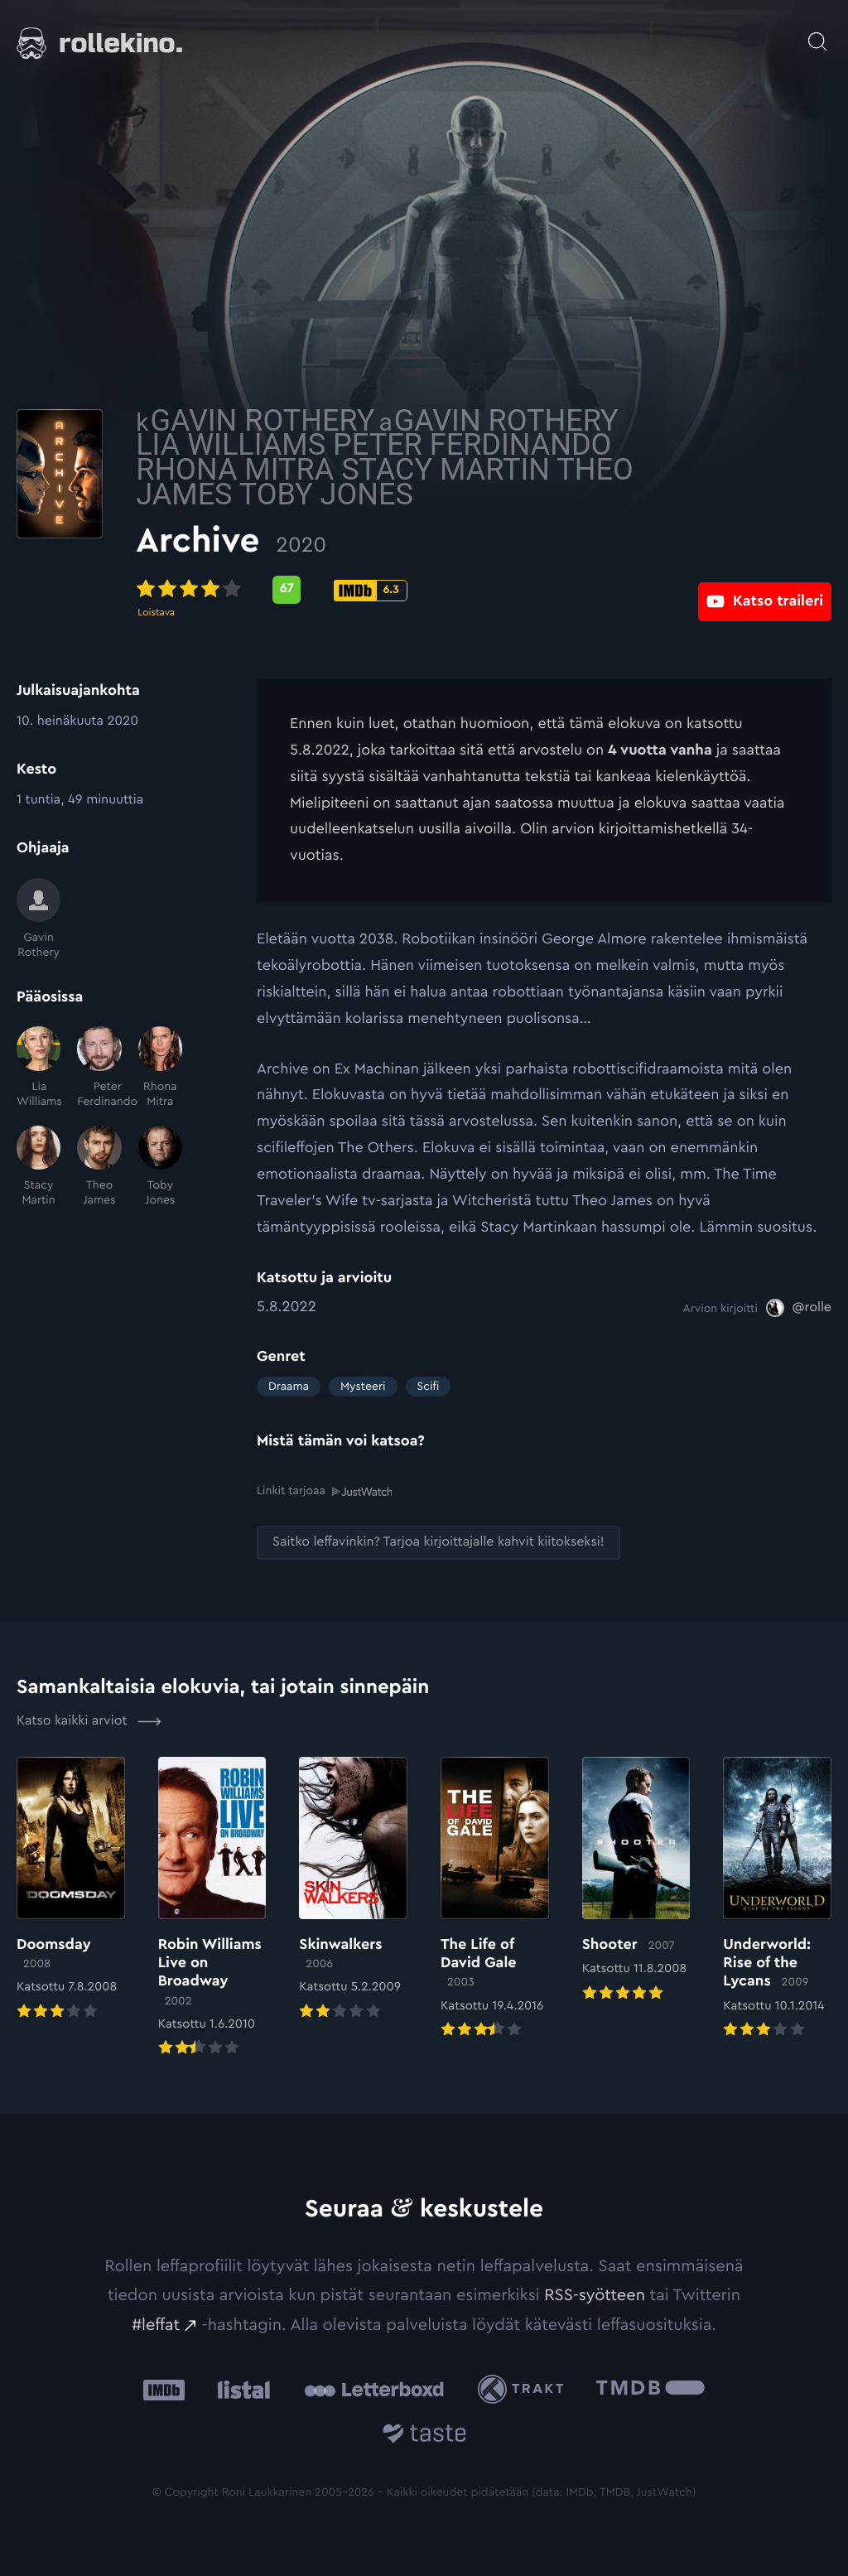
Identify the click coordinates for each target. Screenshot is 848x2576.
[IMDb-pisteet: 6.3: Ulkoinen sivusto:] (491, 590)
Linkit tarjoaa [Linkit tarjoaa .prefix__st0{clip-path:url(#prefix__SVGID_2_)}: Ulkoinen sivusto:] (324, 1491)
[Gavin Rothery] (38, 919)
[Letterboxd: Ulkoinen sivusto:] (374, 2388)
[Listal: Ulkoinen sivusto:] (239, 2389)
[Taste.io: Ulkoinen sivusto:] (424, 2435)
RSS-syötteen (594, 2294)
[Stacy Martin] (38, 1167)
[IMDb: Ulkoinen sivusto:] (164, 2389)
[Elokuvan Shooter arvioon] (636, 1880)
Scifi (428, 1386)
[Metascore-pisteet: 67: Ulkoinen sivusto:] (407, 590)
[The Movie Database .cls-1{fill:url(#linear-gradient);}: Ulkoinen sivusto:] (650, 2389)
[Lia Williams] (38, 1067)
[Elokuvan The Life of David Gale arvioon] (495, 1898)
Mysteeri (362, 1386)
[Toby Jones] (160, 1167)
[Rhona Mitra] (160, 1067)
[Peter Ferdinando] (99, 1067)
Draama (288, 1386)
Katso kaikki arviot (89, 1720)
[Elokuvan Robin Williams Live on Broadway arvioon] (212, 1907)
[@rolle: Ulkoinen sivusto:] (798, 1308)
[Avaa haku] (817, 33)
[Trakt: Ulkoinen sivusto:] (525, 2389)
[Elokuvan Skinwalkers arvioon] (353, 1889)
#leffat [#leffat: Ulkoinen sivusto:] (156, 2324)
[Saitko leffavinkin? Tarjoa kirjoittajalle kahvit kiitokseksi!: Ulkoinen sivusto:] (438, 1542)
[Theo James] (99, 1167)
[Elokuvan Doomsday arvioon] (71, 1889)
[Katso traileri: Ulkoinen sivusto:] (764, 589)
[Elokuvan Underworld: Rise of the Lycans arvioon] (777, 1898)
